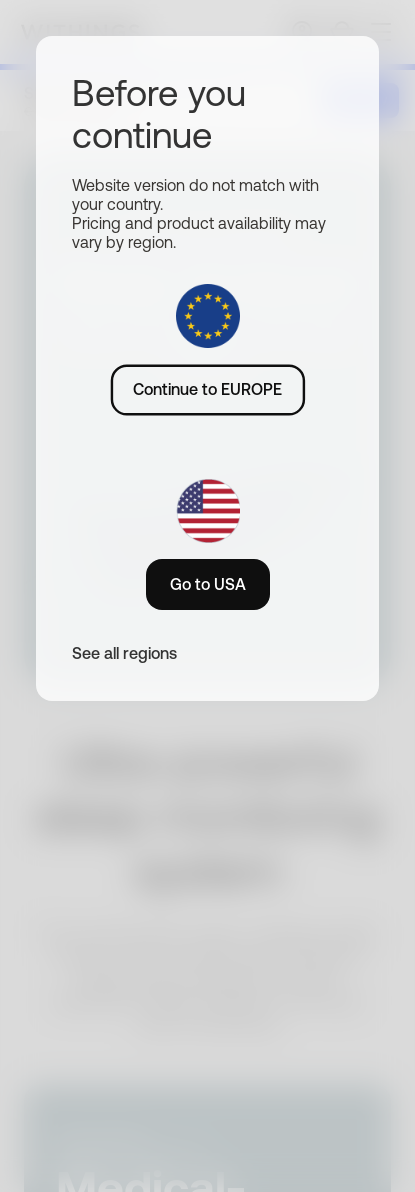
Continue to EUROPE (207, 389)
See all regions (124, 653)
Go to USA (208, 584)
